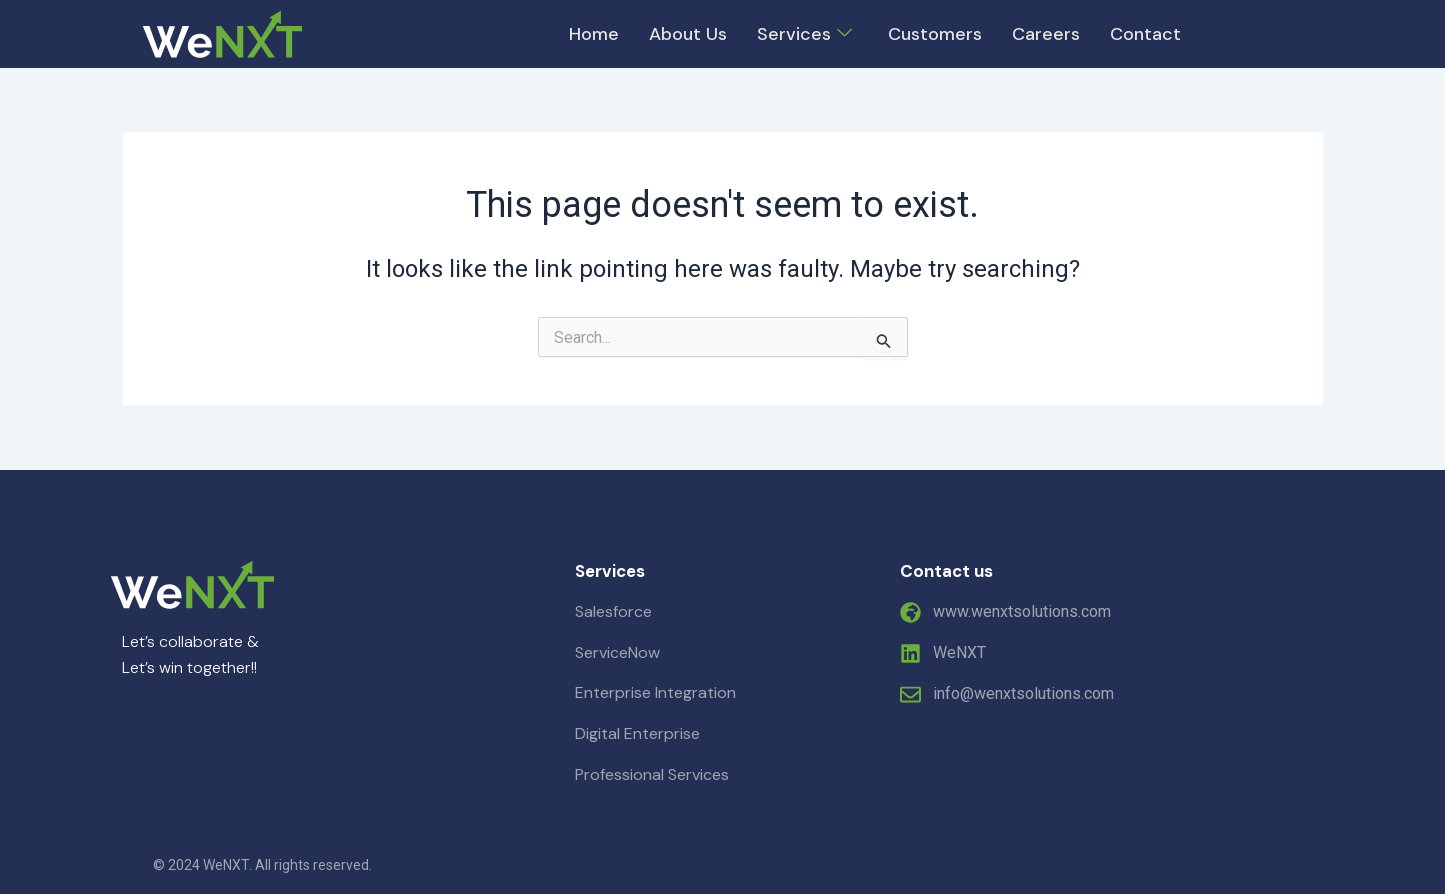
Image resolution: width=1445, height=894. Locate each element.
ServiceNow (617, 652)
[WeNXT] (910, 653)
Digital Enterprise (637, 733)
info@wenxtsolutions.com (1023, 693)
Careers (1046, 34)
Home (594, 34)
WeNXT (959, 652)
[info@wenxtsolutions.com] (910, 694)
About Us (688, 34)
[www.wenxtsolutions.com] (910, 612)
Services (804, 34)
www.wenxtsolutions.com (1022, 611)
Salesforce (613, 611)
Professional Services (652, 774)
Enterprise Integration (655, 692)
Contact (1145, 34)
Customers (935, 34)
